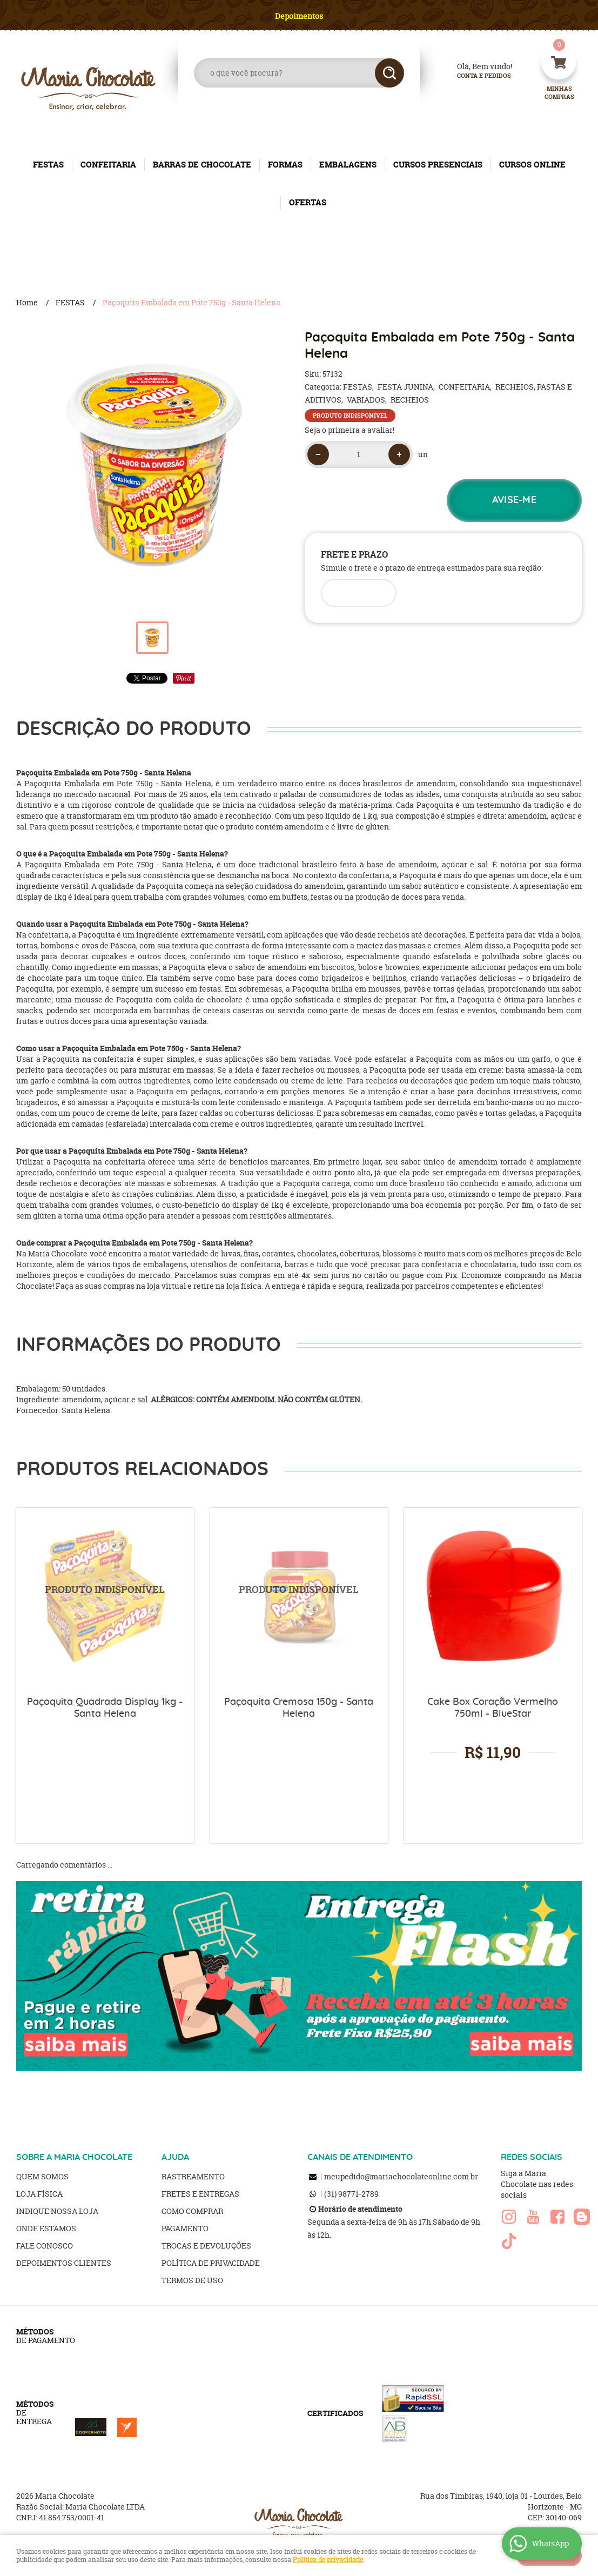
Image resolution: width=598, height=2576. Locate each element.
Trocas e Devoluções (206, 2245)
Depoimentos (299, 16)
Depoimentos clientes (63, 2263)
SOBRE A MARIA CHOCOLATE (74, 2157)
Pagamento (185, 2228)
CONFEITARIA (108, 164)
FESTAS (48, 164)
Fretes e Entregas (200, 2194)
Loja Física (39, 2194)
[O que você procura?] (389, 73)
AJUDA (175, 2157)
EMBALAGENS (348, 164)
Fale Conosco (44, 2245)
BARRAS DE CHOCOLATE (202, 164)
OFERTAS (307, 202)
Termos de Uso (192, 2280)
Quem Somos (42, 2176)
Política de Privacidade (211, 2263)
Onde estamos (46, 2228)
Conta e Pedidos (475, 76)
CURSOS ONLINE (532, 164)
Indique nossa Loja (57, 2211)
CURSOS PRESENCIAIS (437, 164)
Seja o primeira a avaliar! (349, 430)
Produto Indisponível (105, 1596)
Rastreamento (193, 2176)
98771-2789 (351, 2194)
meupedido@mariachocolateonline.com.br (401, 2176)
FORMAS (285, 164)
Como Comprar (192, 2211)
